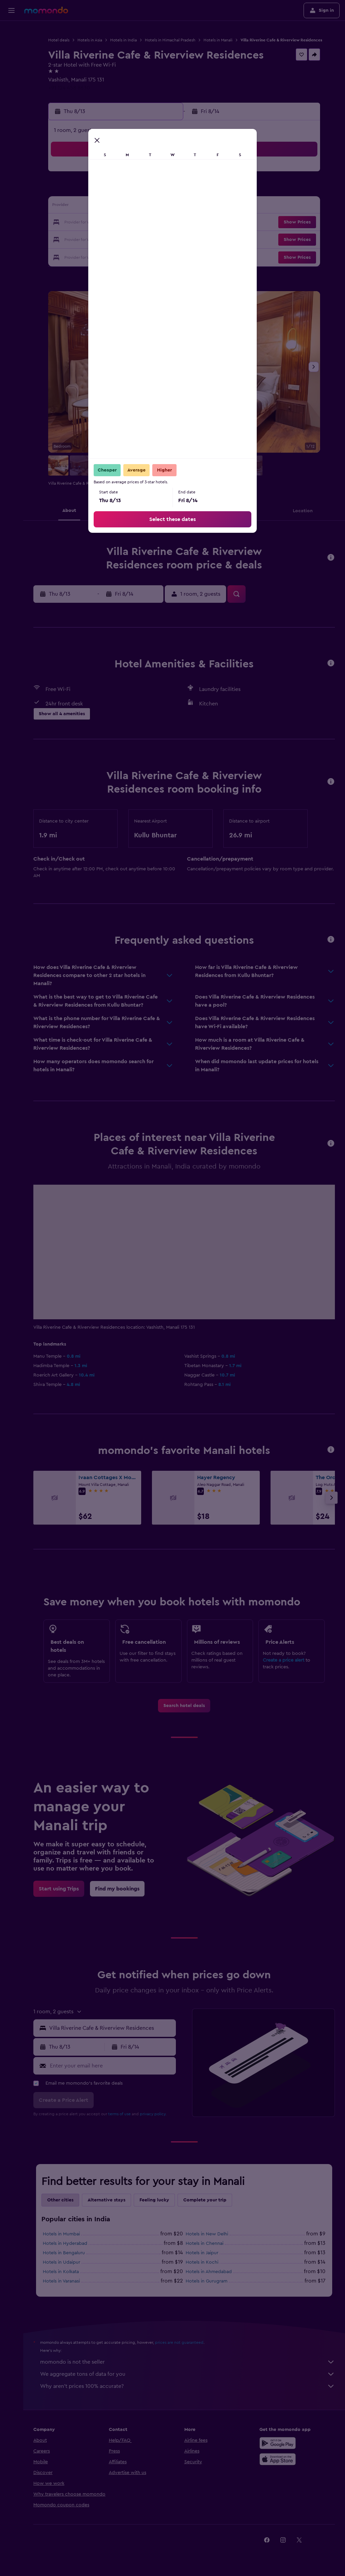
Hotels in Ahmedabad (209, 2271)
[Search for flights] (11, 31)
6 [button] (129, 190)
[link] (184, 1705)
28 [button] (145, 239)
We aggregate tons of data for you (187, 2374)
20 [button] (129, 222)
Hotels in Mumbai (61, 2234)
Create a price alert (283, 1660)
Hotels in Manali (217, 40)
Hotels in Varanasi (61, 2281)
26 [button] (113, 239)
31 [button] (80, 255)
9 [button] (64, 206)
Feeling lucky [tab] (154, 2200)
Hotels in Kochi (202, 2262)
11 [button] (97, 206)
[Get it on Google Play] (277, 2443)
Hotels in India (123, 40)
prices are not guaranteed (179, 2342)
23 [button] (64, 239)
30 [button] (64, 255)
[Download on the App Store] (277, 2459)
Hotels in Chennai (204, 2243)
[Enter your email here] (111, 2065)
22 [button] (161, 222)
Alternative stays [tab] (106, 2200)
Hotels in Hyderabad (65, 2243)
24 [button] (80, 239)
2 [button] (64, 190)
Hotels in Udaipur (61, 2262)
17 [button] (80, 222)
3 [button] (80, 190)
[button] (11, 10)
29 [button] (161, 239)
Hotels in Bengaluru (64, 2253)
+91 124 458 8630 (69, 88)
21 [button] (145, 222)
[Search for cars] (11, 59)
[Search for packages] (11, 73)
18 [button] (96, 222)
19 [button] (113, 222)
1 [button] (161, 174)
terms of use (119, 2114)
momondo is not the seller (187, 2362)
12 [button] (113, 206)
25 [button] (97, 239)
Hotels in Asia (89, 40)
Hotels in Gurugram (206, 2281)
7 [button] (145, 190)
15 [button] (161, 206)
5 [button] (113, 190)
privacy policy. (153, 2114)
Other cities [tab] (60, 2200)
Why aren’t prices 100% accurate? (187, 2386)
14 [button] (145, 206)
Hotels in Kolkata (61, 2271)
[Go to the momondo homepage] (46, 10)
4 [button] (96, 190)
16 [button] (64, 222)
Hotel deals (58, 40)
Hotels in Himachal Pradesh (170, 40)
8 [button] (161, 190)
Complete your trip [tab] (204, 2200)
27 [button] (129, 239)
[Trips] (11, 92)
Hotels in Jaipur (202, 2253)
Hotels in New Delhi (207, 2234)
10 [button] (80, 206)
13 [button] (129, 206)
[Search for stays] (11, 45)
